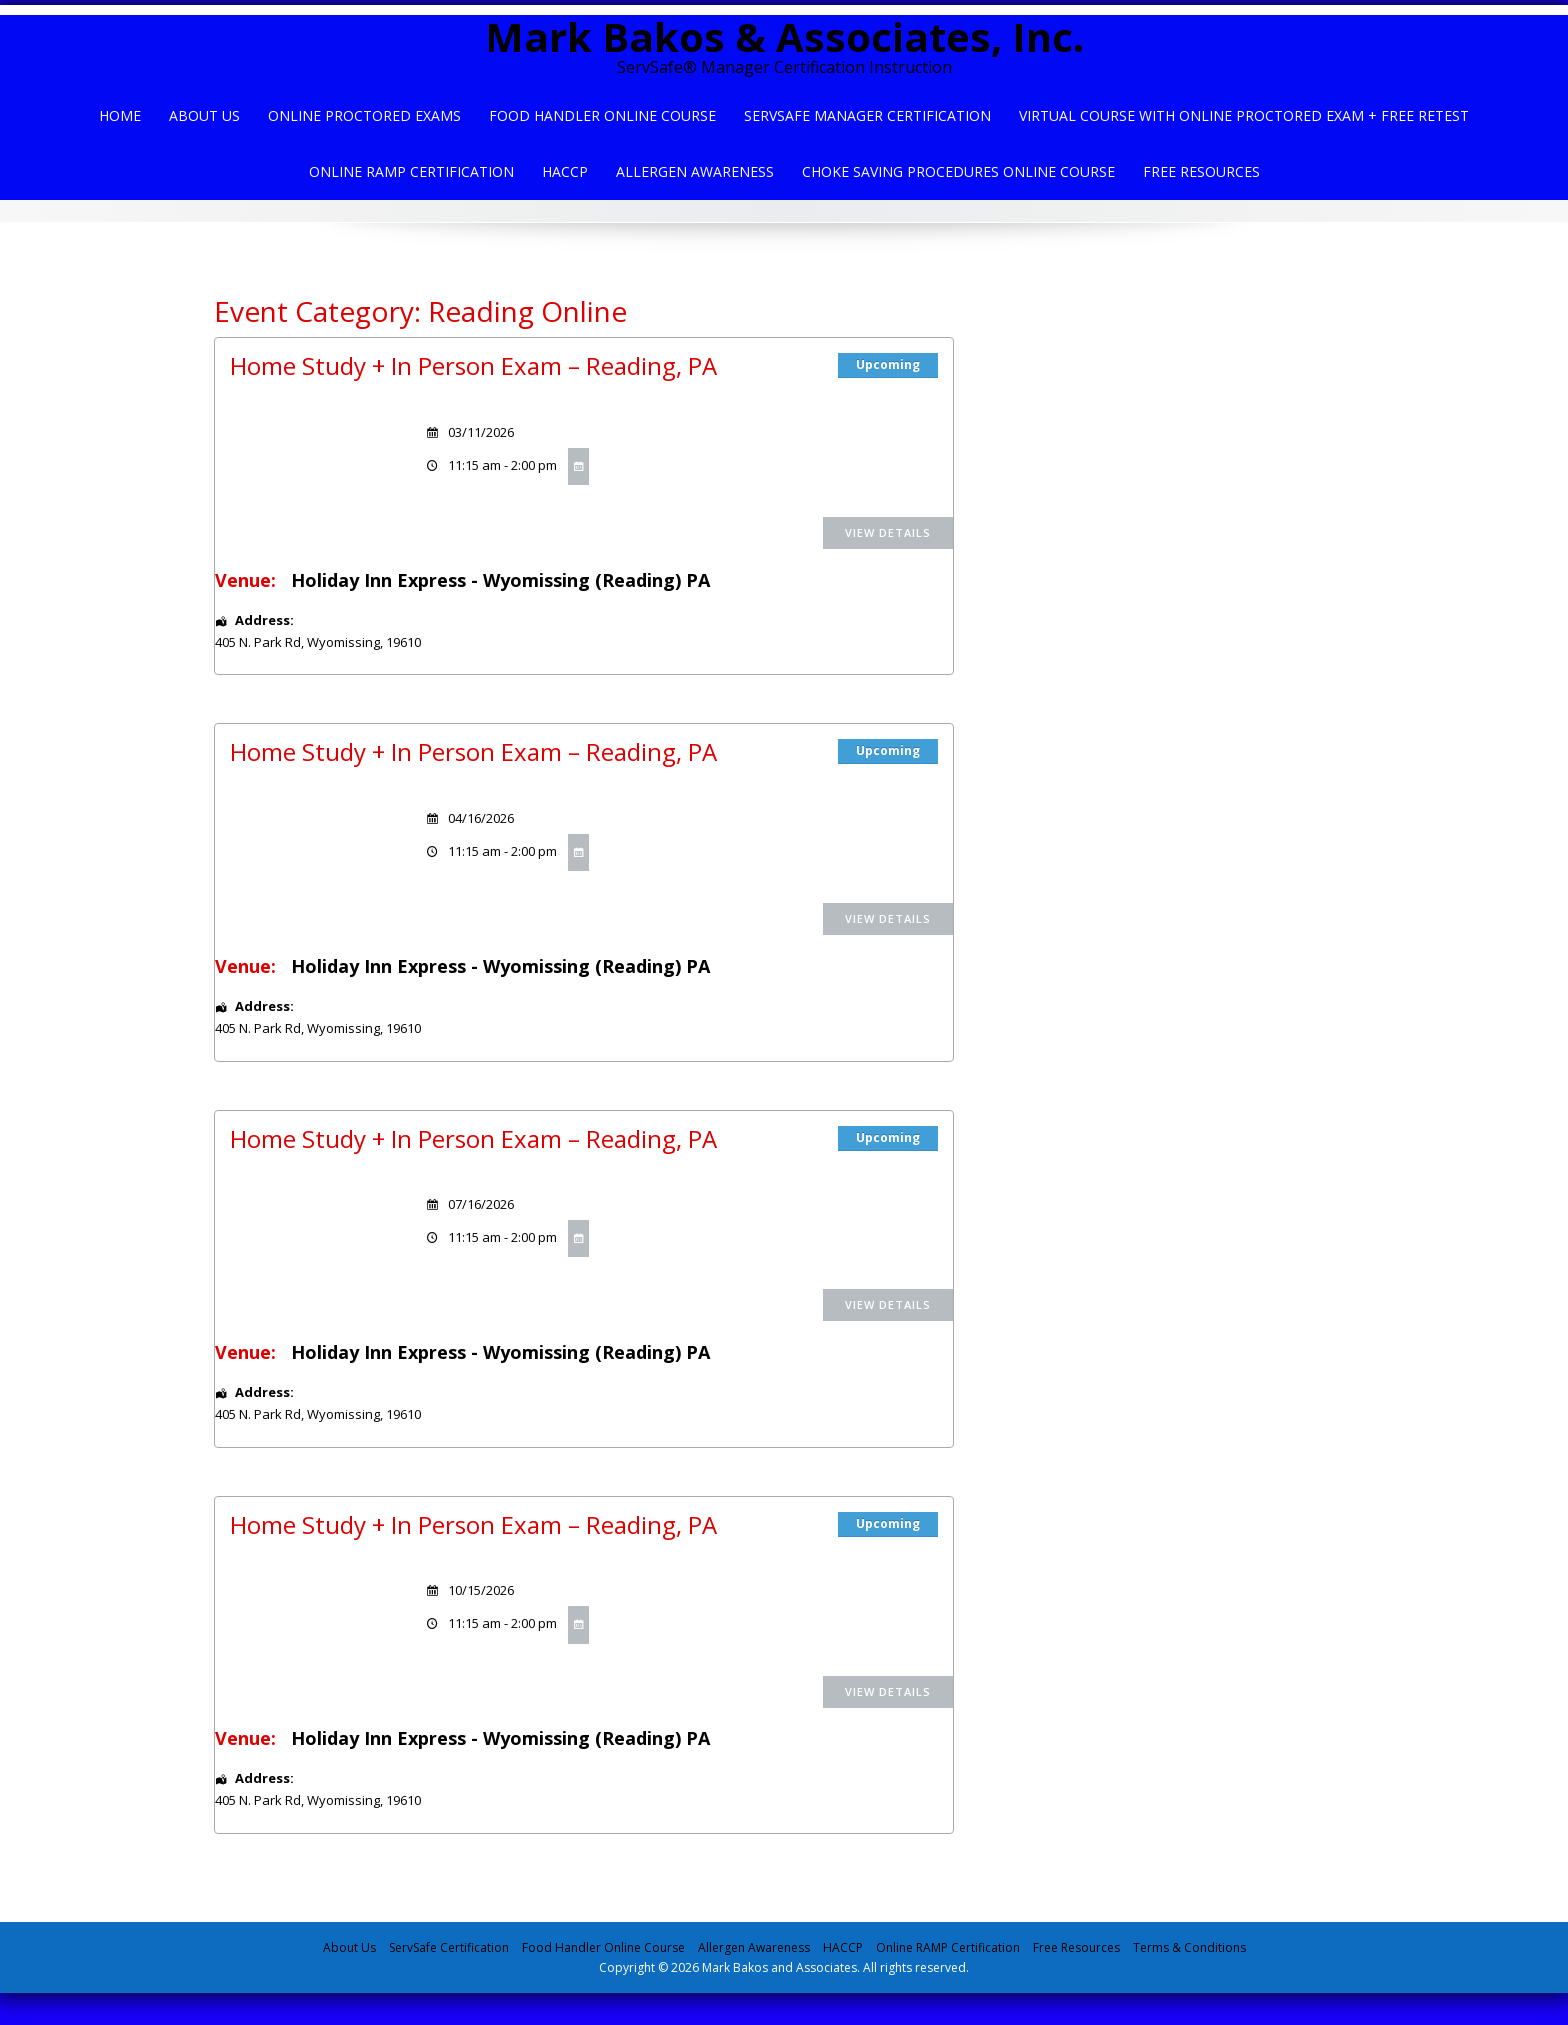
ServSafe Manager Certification (867, 115)
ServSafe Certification (449, 1947)
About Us (204, 115)
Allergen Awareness (695, 171)
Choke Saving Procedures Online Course (958, 171)
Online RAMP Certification (948, 1947)
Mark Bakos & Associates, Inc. (784, 36)
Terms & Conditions (1189, 1947)
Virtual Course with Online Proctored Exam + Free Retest (1244, 115)
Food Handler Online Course (602, 115)
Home (120, 115)
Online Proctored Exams (364, 115)
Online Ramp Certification (411, 171)
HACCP (565, 171)
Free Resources (1201, 171)
